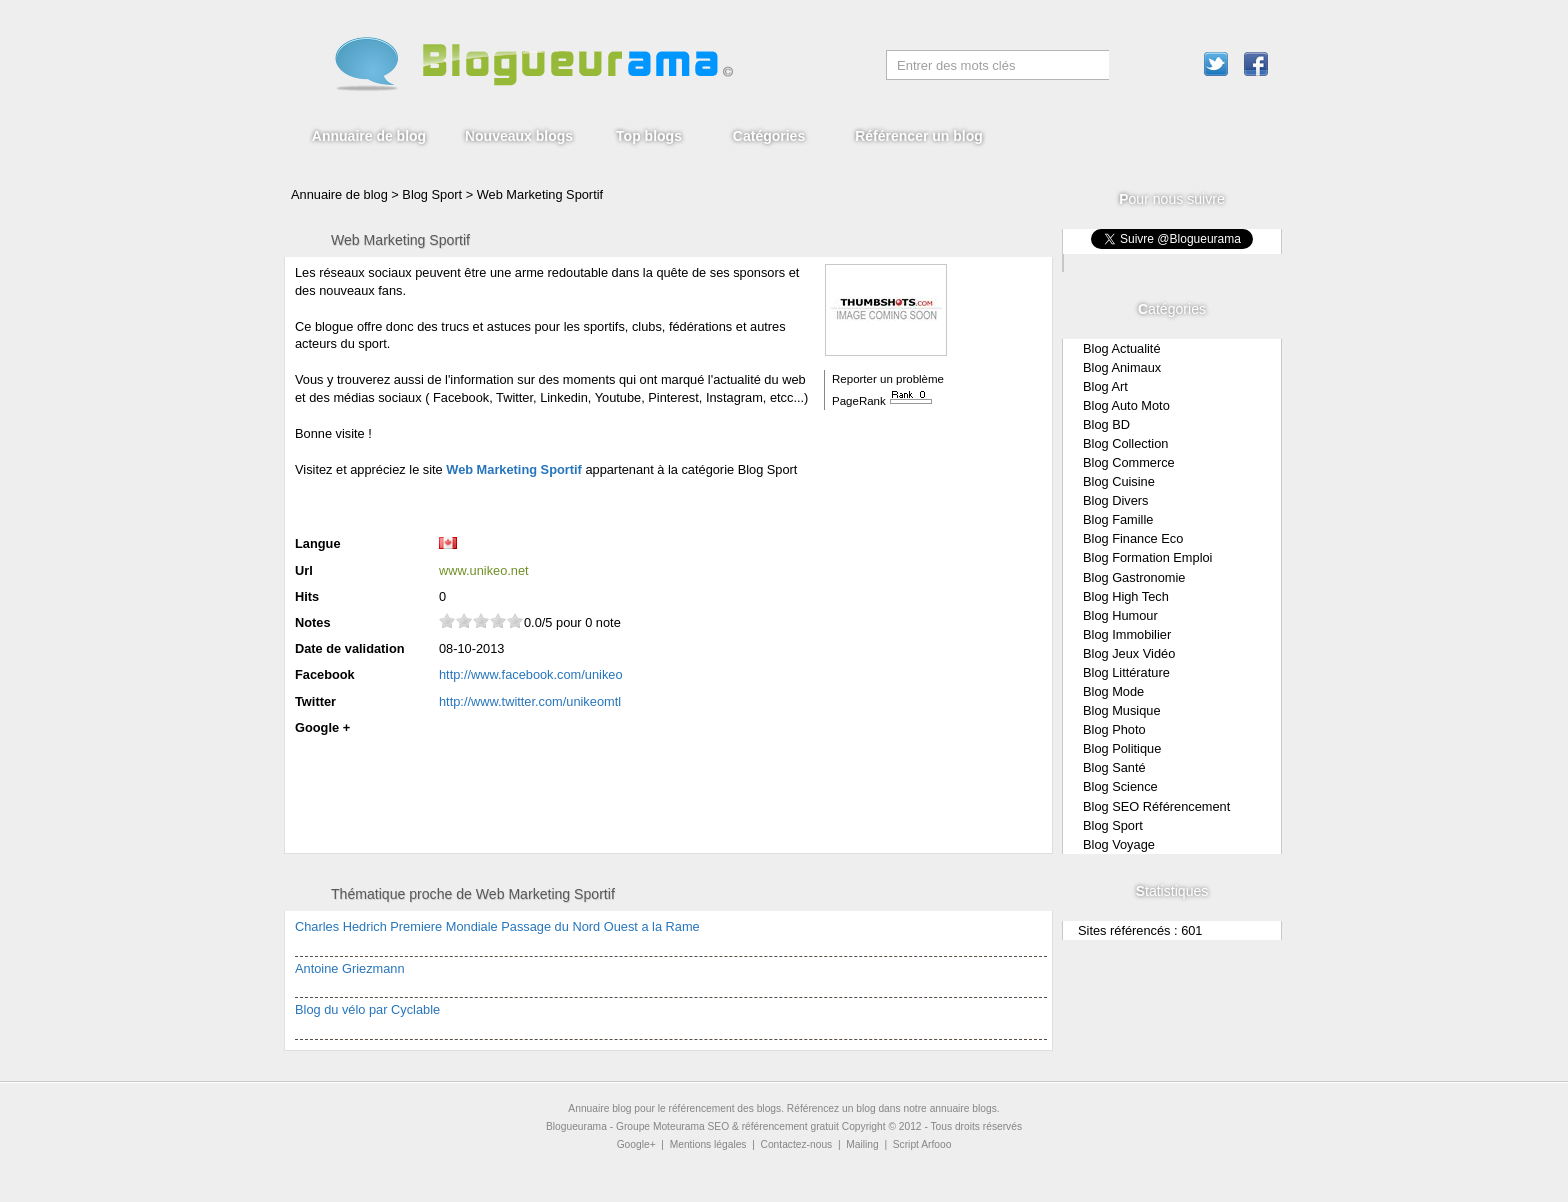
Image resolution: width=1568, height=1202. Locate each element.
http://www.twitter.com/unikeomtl (530, 701)
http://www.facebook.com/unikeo (531, 674)
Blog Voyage (1119, 844)
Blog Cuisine (1119, 481)
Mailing (862, 1144)
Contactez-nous (797, 1144)
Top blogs (649, 136)
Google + (322, 727)
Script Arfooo (922, 1144)
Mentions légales (708, 1144)
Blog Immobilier (1127, 634)
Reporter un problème (888, 379)
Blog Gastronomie (1134, 577)
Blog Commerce (1129, 462)
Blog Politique (1122, 748)
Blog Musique (1122, 710)
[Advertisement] (529, 504)
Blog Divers (1115, 500)
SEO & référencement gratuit (773, 1126)
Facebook (325, 674)
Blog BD (1106, 424)
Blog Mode (1113, 691)
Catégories (769, 136)
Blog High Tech (1126, 596)
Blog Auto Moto (1126, 405)
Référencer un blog (919, 136)
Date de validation (350, 648)
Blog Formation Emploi (1147, 557)
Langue (318, 543)
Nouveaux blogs (519, 136)
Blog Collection (1125, 443)
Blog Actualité (1122, 348)
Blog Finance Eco (1133, 538)
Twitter (315, 701)
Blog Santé (1114, 767)
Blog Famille (1118, 519)
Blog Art (1105, 386)
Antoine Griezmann (350, 968)
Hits (307, 596)
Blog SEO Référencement (1156, 806)
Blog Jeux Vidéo (1129, 653)
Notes (313, 622)
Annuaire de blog (369, 136)
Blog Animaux (1122, 367)
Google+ (636, 1144)
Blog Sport (1113, 825)
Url (304, 570)
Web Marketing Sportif (540, 194)
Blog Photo (1114, 729)
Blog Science (1120, 786)
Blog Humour (1120, 615)
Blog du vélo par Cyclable (367, 1009)
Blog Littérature (1126, 672)
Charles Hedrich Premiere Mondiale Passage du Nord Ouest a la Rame (497, 926)
